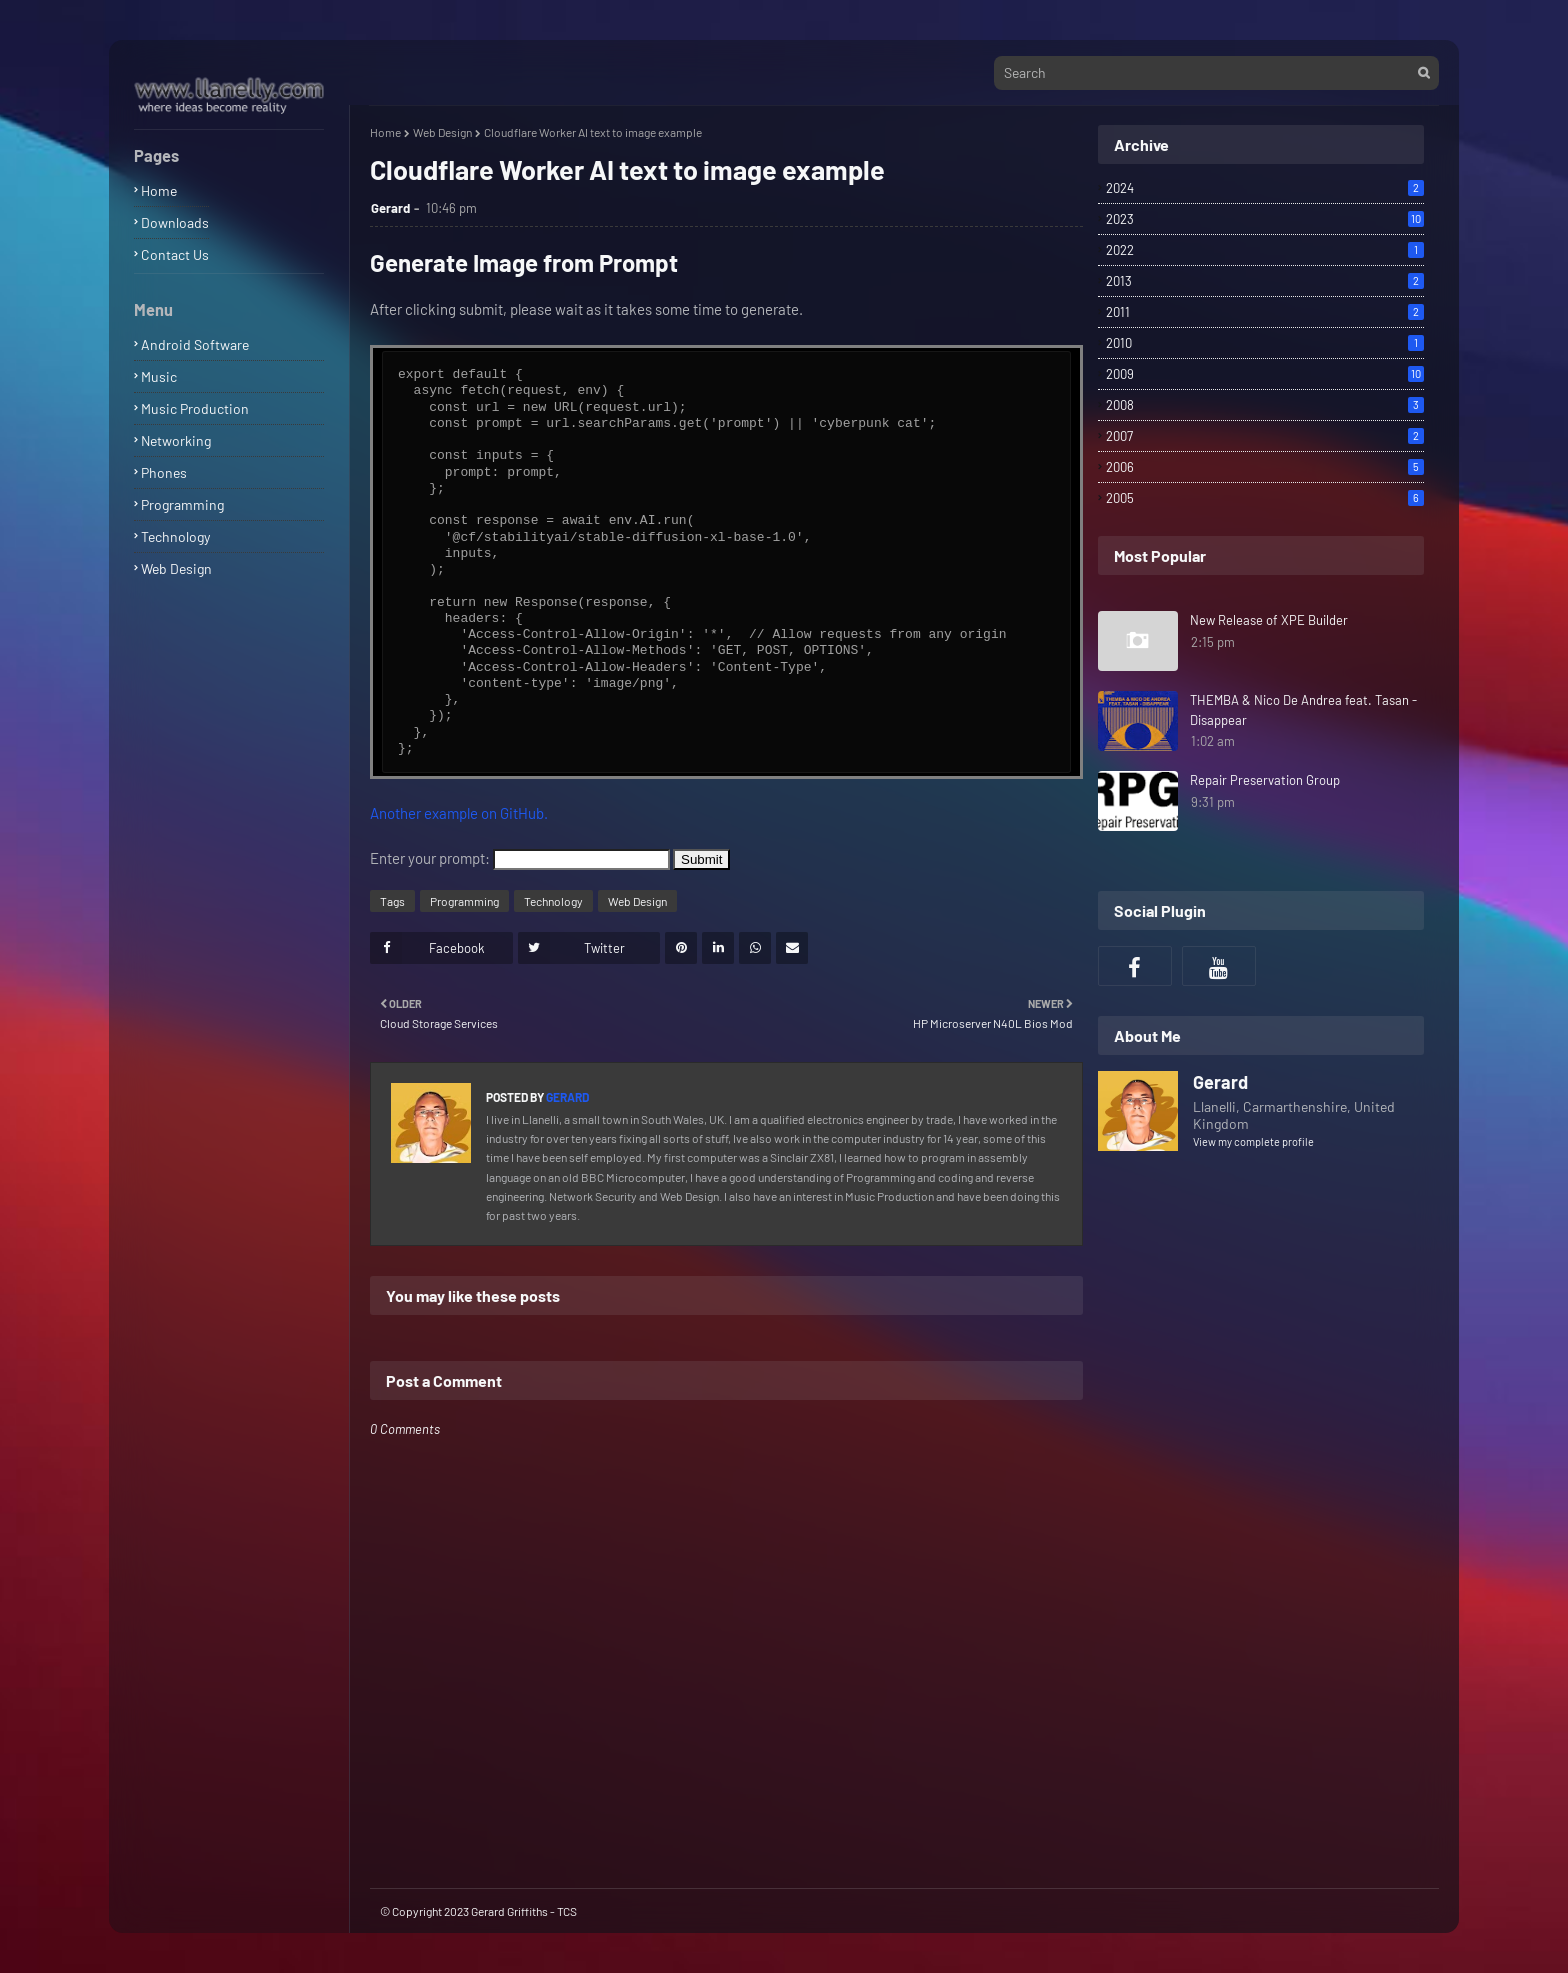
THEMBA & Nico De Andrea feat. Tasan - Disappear (1303, 710)
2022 (1265, 250)
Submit (701, 859)
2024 (1265, 188)
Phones (164, 472)
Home (159, 190)
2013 (1265, 281)
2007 (1265, 436)
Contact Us (175, 254)
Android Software (195, 344)
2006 (1265, 467)
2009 (1265, 374)
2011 (1265, 312)
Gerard (390, 208)
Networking (176, 440)
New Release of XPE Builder (1269, 620)
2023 (1265, 219)
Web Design (176, 568)
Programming (182, 504)
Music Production (195, 408)
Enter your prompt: (430, 858)
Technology (175, 536)
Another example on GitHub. (459, 813)
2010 (1265, 343)
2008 (1265, 405)
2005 (1265, 498)
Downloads (175, 222)
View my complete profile (1253, 1141)
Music (159, 376)
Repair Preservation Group (1265, 780)
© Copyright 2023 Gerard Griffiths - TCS (478, 1911)
